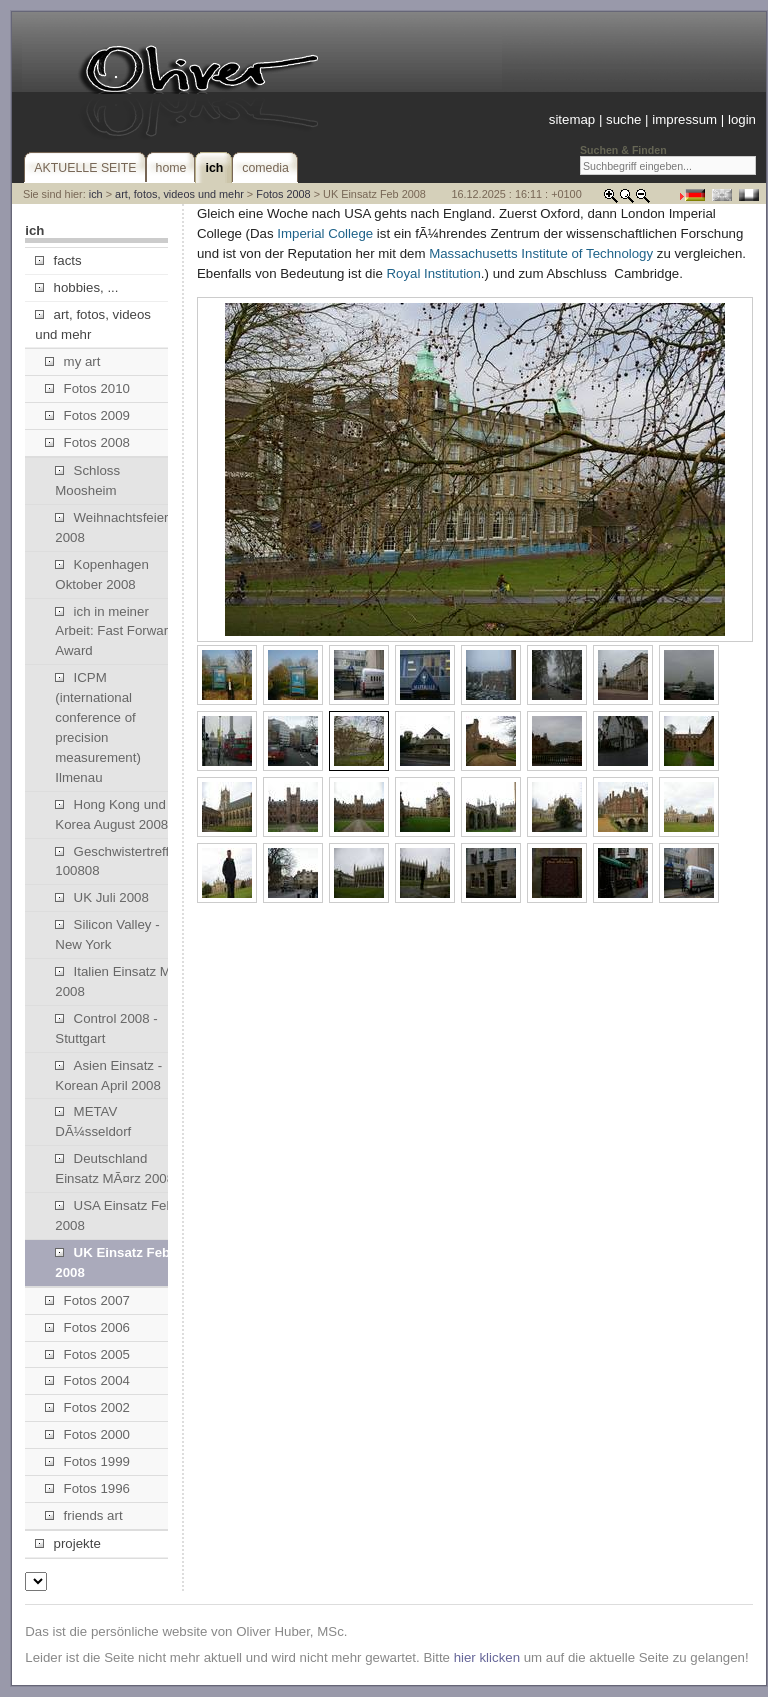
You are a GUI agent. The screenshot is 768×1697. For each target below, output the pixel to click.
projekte (67, 1543)
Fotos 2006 (87, 1327)
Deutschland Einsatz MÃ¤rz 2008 (114, 1168)
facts (58, 260)
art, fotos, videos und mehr (179, 194)
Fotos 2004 (87, 1380)
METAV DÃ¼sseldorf (93, 1121)
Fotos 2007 (87, 1300)
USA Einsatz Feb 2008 (114, 1215)
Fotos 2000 (87, 1434)
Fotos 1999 (87, 1461)
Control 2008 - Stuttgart (106, 1028)
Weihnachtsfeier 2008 (111, 527)
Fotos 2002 (87, 1407)
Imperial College (325, 233)
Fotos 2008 (283, 194)
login (742, 119)
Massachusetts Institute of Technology (541, 253)
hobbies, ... (76, 287)
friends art (83, 1515)
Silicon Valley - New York (107, 934)
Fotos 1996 (87, 1488)
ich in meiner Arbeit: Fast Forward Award (115, 631)
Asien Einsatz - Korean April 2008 (108, 1075)
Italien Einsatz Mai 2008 (118, 981)
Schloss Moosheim (87, 480)
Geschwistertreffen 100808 (119, 861)
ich (96, 194)
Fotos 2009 (87, 415)
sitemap (572, 119)
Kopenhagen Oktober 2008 (102, 574)
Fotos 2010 (87, 388)
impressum (684, 119)
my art (72, 361)
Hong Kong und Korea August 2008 (111, 814)
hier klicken (487, 1657)
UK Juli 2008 (102, 897)
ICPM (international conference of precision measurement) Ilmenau (98, 727)
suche (623, 119)
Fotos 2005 (87, 1354)
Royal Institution (433, 273)
